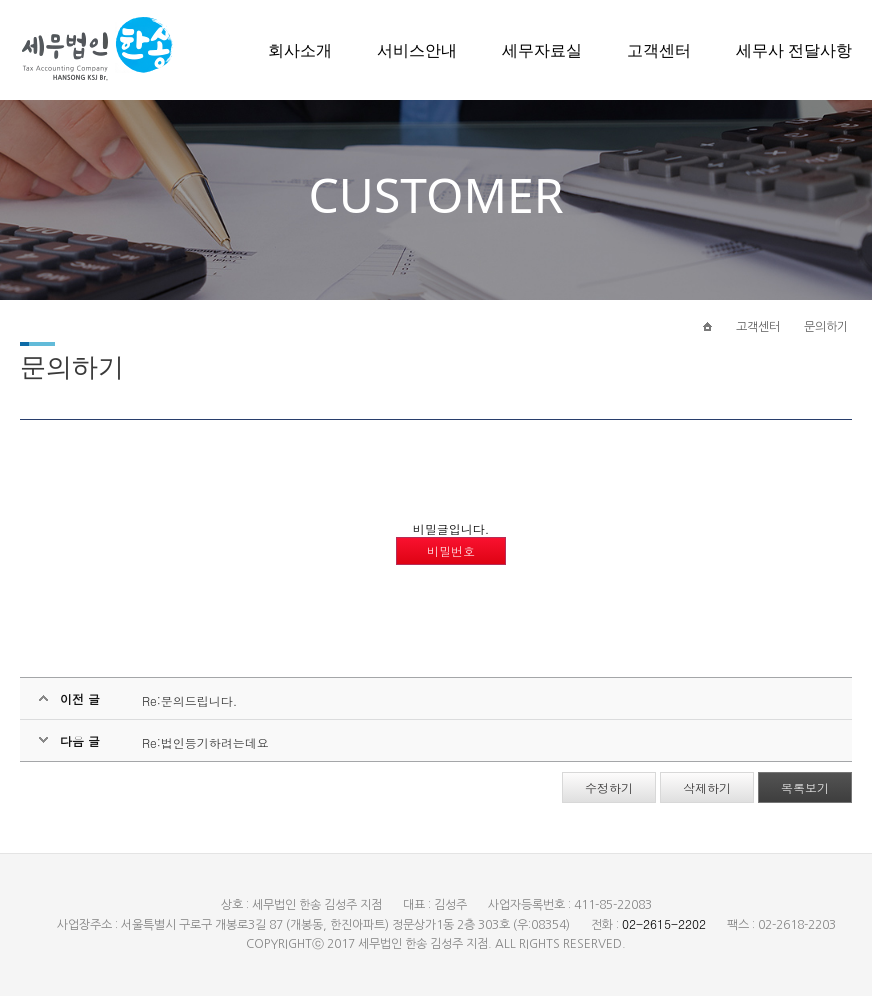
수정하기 (609, 787)
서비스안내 (417, 50)
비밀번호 (451, 550)
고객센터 (659, 50)
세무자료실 (542, 50)
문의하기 (826, 327)
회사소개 (300, 50)
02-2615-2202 (664, 923)
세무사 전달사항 (794, 50)
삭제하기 (707, 787)
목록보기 (805, 787)
